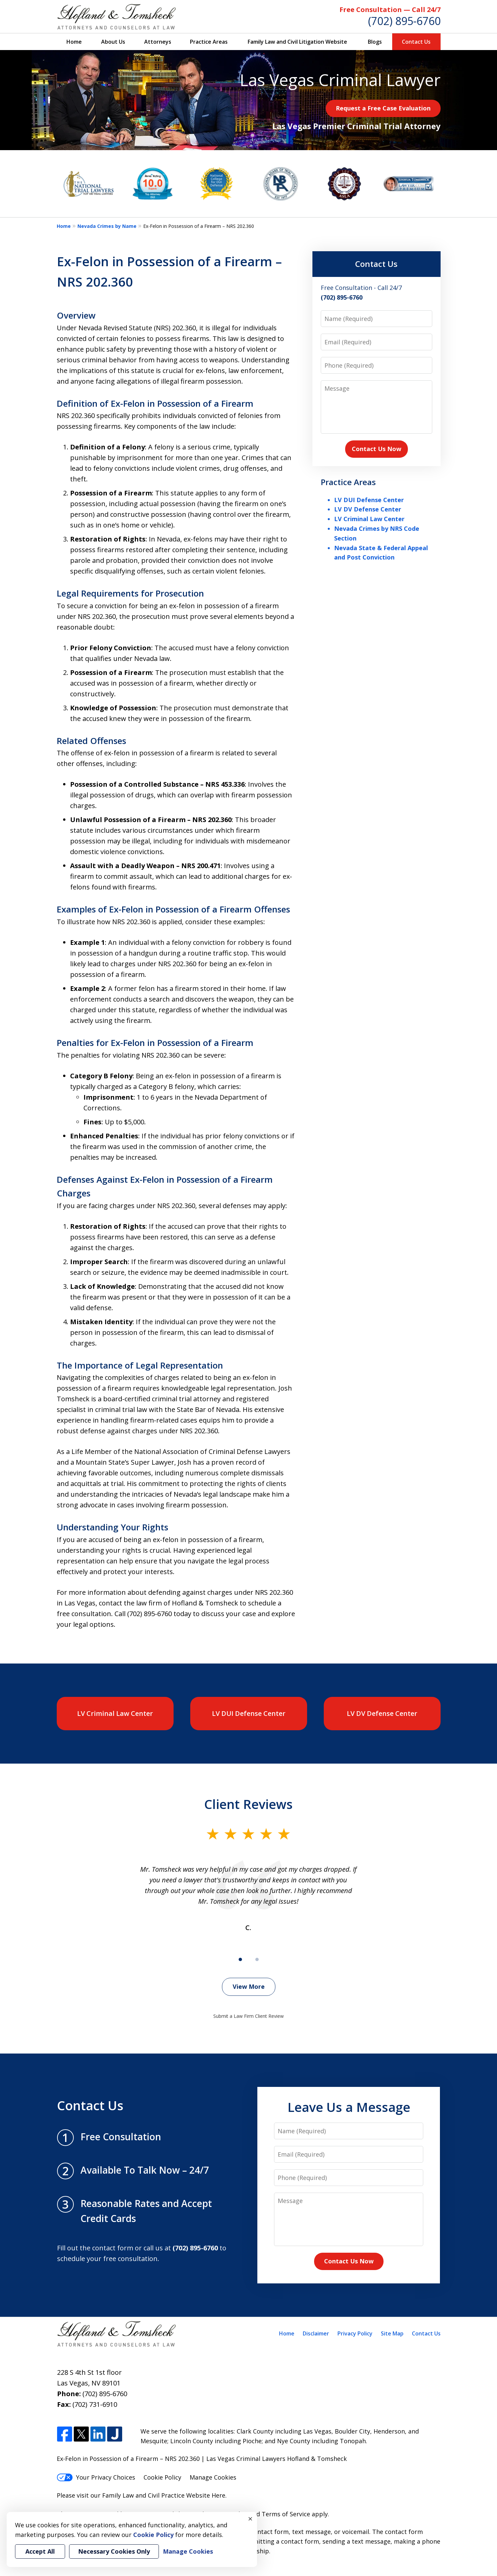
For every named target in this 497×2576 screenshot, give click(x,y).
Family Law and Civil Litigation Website (297, 41)
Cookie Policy (162, 2477)
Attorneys (157, 41)
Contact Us (416, 41)
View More (249, 1986)
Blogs (375, 41)
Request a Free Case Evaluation (383, 108)
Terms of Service (286, 2514)
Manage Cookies (213, 2477)
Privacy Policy (354, 2333)
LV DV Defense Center (367, 509)
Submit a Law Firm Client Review (248, 2016)
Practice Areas (209, 41)
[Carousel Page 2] (257, 1959)
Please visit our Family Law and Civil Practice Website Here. (142, 2495)
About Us (113, 41)
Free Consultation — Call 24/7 (390, 9)
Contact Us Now (376, 449)
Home (74, 41)
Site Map (392, 2333)
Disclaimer (316, 2333)
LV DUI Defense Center (369, 500)
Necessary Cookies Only (114, 2551)
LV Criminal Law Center (369, 519)
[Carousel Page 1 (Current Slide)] (240, 1959)
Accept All (40, 2551)
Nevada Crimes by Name (107, 226)
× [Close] (250, 2519)
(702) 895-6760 (404, 21)
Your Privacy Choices (96, 2477)
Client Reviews (248, 1804)
